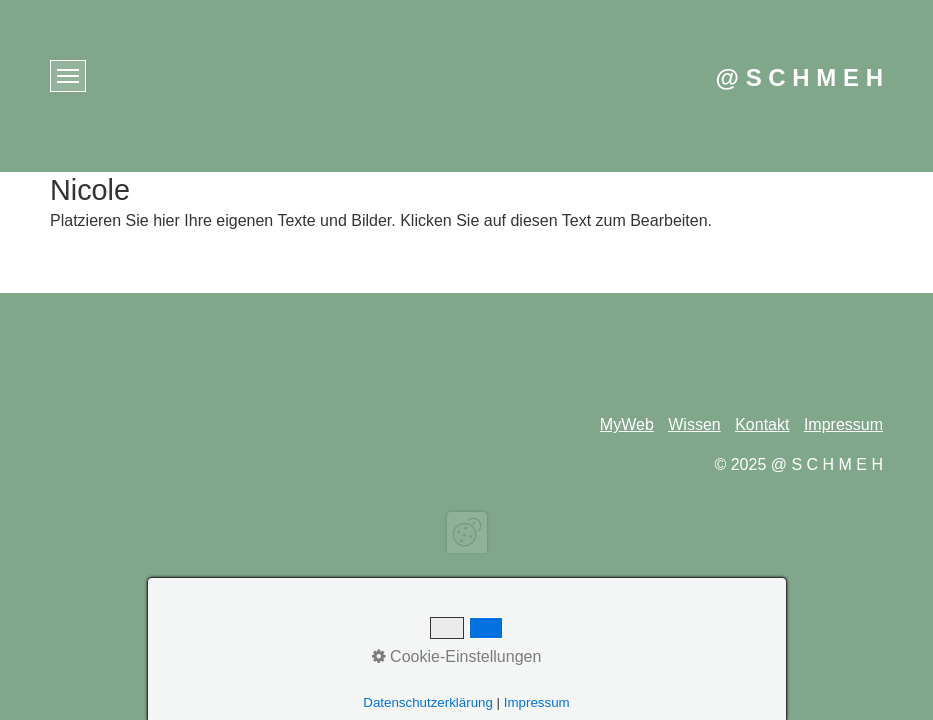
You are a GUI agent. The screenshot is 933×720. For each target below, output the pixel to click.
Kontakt (762, 424)
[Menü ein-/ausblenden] (68, 76)
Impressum (843, 424)
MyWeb (627, 424)
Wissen (694, 424)
